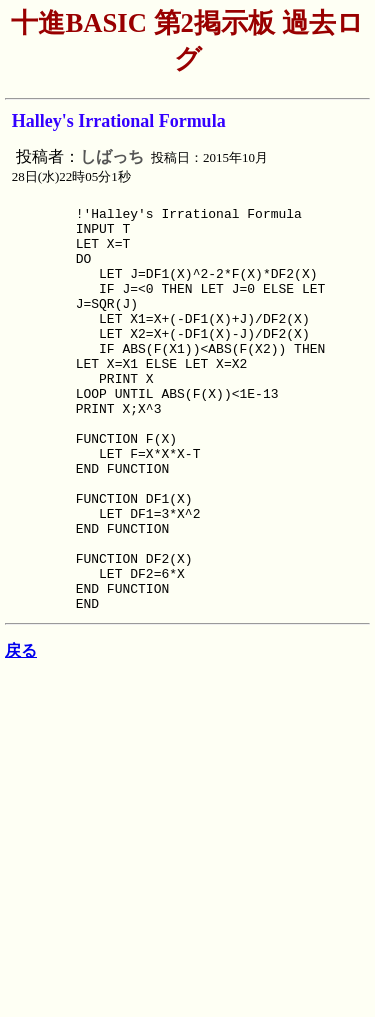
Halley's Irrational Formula (119, 121)
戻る (21, 734)
